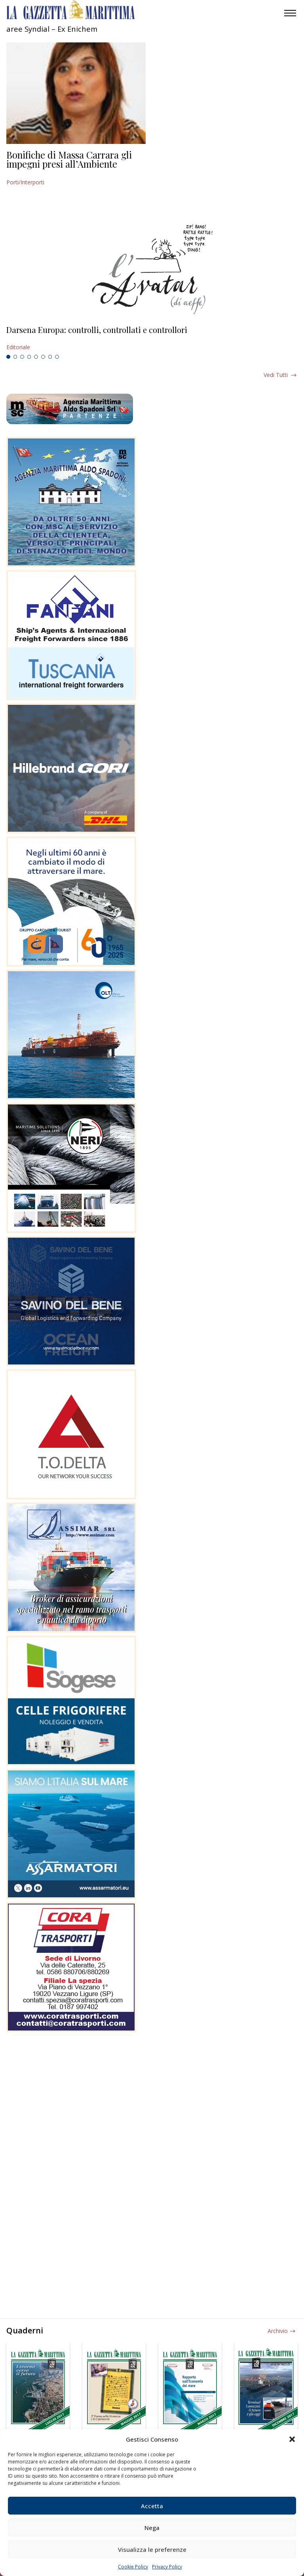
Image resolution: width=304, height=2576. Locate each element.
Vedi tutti (276, 375)
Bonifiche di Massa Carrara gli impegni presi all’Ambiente (69, 159)
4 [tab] (29, 357)
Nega (152, 2528)
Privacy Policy (167, 2566)
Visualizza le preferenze (152, 2549)
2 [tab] (15, 357)
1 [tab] (8, 357)
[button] (292, 2439)
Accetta (152, 2506)
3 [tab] (22, 357)
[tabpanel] (152, 338)
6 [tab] (43, 357)
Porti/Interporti (25, 182)
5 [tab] (36, 357)
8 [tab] (57, 357)
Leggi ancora (152, 338)
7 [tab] (50, 357)
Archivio (278, 2331)
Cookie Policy (133, 2566)
